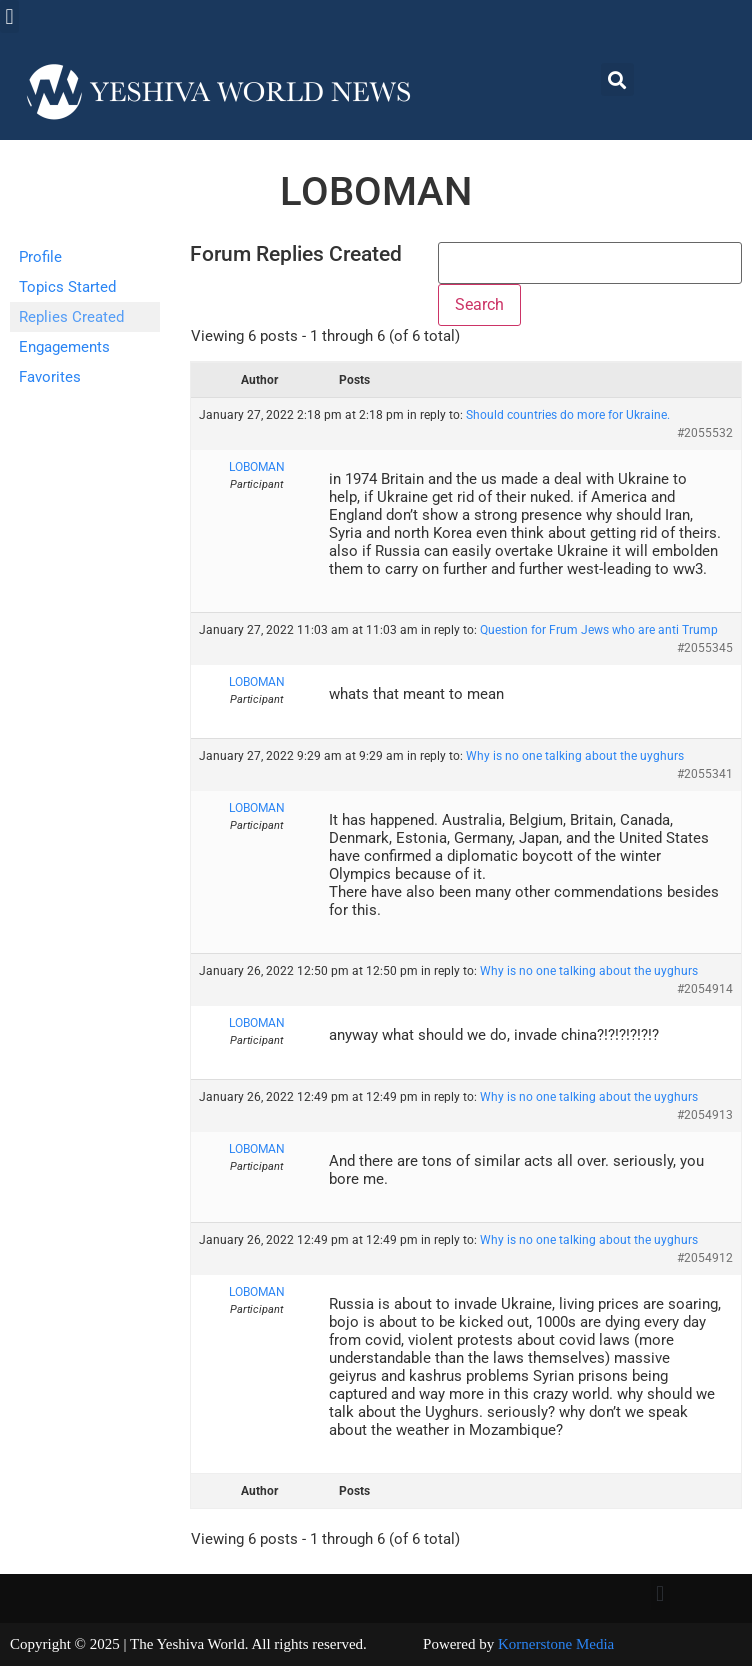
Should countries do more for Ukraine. (568, 415)
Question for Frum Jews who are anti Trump (599, 630)
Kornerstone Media (556, 1644)
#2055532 (705, 433)
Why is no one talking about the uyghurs (575, 756)
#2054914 (705, 989)
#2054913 (705, 1115)
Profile (40, 257)
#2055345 (705, 648)
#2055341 (705, 774)
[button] (9, 16)
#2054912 (705, 1258)
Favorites (50, 377)
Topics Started (67, 287)
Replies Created (71, 317)
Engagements (64, 347)
